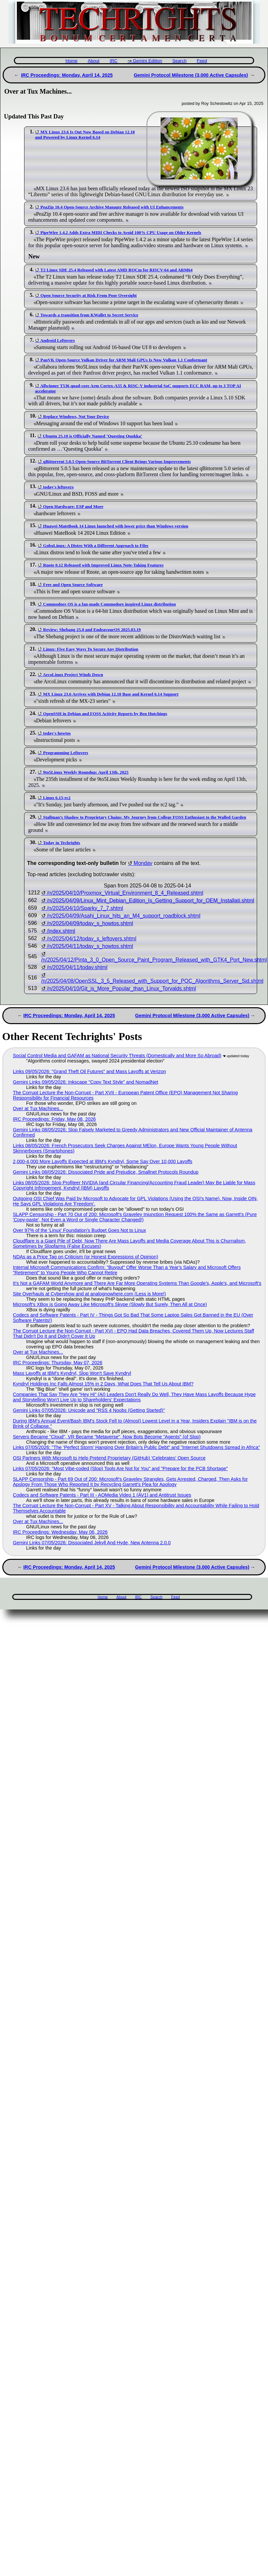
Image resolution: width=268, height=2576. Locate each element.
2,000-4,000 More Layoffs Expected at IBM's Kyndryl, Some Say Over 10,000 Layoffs (102, 1161)
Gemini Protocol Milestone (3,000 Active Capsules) (191, 75)
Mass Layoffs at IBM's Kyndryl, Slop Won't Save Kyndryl (72, 1373)
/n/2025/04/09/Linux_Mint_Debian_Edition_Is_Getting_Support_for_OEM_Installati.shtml (150, 900)
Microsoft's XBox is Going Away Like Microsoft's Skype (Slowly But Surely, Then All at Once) (110, 1304)
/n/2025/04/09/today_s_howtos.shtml (90, 923)
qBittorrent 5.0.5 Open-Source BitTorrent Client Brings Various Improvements (117, 461)
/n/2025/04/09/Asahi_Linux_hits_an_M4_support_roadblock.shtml (123, 916)
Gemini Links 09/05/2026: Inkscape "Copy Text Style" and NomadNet (85, 1082)
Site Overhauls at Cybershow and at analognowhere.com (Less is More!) (89, 1293)
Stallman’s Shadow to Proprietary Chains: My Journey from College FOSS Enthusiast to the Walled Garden (144, 817)
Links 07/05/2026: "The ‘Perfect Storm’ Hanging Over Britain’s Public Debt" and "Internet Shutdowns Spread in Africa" (136, 1447)
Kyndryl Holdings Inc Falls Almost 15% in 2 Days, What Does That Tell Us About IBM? (103, 1383)
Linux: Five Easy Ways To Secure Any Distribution (90, 649)
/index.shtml (61, 931)
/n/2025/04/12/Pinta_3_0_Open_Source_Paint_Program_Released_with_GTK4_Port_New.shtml (154, 960)
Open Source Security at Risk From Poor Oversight (88, 295)
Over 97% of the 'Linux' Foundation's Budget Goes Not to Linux (79, 1230)
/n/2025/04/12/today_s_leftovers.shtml (91, 938)
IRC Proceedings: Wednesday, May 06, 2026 (60, 1532)
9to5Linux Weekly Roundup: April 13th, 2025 (86, 772)
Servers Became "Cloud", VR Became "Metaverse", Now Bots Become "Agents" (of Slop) (107, 1436)
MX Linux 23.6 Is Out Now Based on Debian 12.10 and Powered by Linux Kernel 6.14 (85, 134)
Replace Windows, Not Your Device (76, 416)
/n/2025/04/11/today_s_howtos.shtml (90, 946)
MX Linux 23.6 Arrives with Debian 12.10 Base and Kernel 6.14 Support (110, 694)
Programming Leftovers (65, 752)
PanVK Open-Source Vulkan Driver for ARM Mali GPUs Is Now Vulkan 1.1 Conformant (123, 359)
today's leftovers (58, 486)
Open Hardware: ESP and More (73, 506)
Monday (143, 863)
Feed (202, 60)
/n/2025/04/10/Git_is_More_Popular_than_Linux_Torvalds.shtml (121, 988)
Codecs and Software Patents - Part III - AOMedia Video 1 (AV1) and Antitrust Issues (102, 1495)
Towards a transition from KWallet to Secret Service (89, 314)
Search (179, 60)
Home (71, 60)
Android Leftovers (57, 340)
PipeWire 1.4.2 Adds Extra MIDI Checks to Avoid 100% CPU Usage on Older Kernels (120, 232)
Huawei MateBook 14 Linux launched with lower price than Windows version (115, 525)
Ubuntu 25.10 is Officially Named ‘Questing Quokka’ (92, 435)
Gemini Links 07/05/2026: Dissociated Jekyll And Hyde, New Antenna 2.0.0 (92, 1542)
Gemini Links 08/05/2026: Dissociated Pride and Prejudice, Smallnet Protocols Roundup (106, 1172)
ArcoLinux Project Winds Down (73, 674)
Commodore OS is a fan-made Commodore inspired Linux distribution (109, 604)
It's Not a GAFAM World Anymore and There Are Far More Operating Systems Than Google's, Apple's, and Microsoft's (137, 1283)
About (93, 60)
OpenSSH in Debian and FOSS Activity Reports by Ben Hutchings (105, 713)
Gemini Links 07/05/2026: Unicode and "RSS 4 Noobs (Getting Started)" (89, 1410)
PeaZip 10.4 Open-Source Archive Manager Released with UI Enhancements (111, 206)
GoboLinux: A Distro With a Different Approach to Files (95, 545)
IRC (113, 60)
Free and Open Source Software (73, 584)
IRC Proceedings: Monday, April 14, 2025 (67, 75)
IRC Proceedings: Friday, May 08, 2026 (54, 1119)
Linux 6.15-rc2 (56, 797)
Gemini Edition (147, 60)
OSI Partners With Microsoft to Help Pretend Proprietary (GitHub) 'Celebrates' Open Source (109, 1458)
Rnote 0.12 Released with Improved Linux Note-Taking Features (103, 565)
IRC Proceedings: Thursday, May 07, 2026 (57, 1362)
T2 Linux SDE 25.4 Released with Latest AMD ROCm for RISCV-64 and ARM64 (116, 269)
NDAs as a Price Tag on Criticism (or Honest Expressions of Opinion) (85, 1256)
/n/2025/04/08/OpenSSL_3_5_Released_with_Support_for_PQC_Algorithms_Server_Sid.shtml (152, 981)
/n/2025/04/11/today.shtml (77, 967)
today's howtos (57, 733)
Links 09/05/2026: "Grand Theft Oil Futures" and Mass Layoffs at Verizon (89, 1071)
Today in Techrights (61, 842)
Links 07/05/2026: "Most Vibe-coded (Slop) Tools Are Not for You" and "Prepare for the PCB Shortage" (120, 1468)
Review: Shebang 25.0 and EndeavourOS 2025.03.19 (92, 629)
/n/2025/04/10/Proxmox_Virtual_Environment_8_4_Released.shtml (125, 893)
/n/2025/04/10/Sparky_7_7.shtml (85, 908)
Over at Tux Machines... (38, 1108)
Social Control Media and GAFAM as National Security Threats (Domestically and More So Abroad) (117, 1055)
